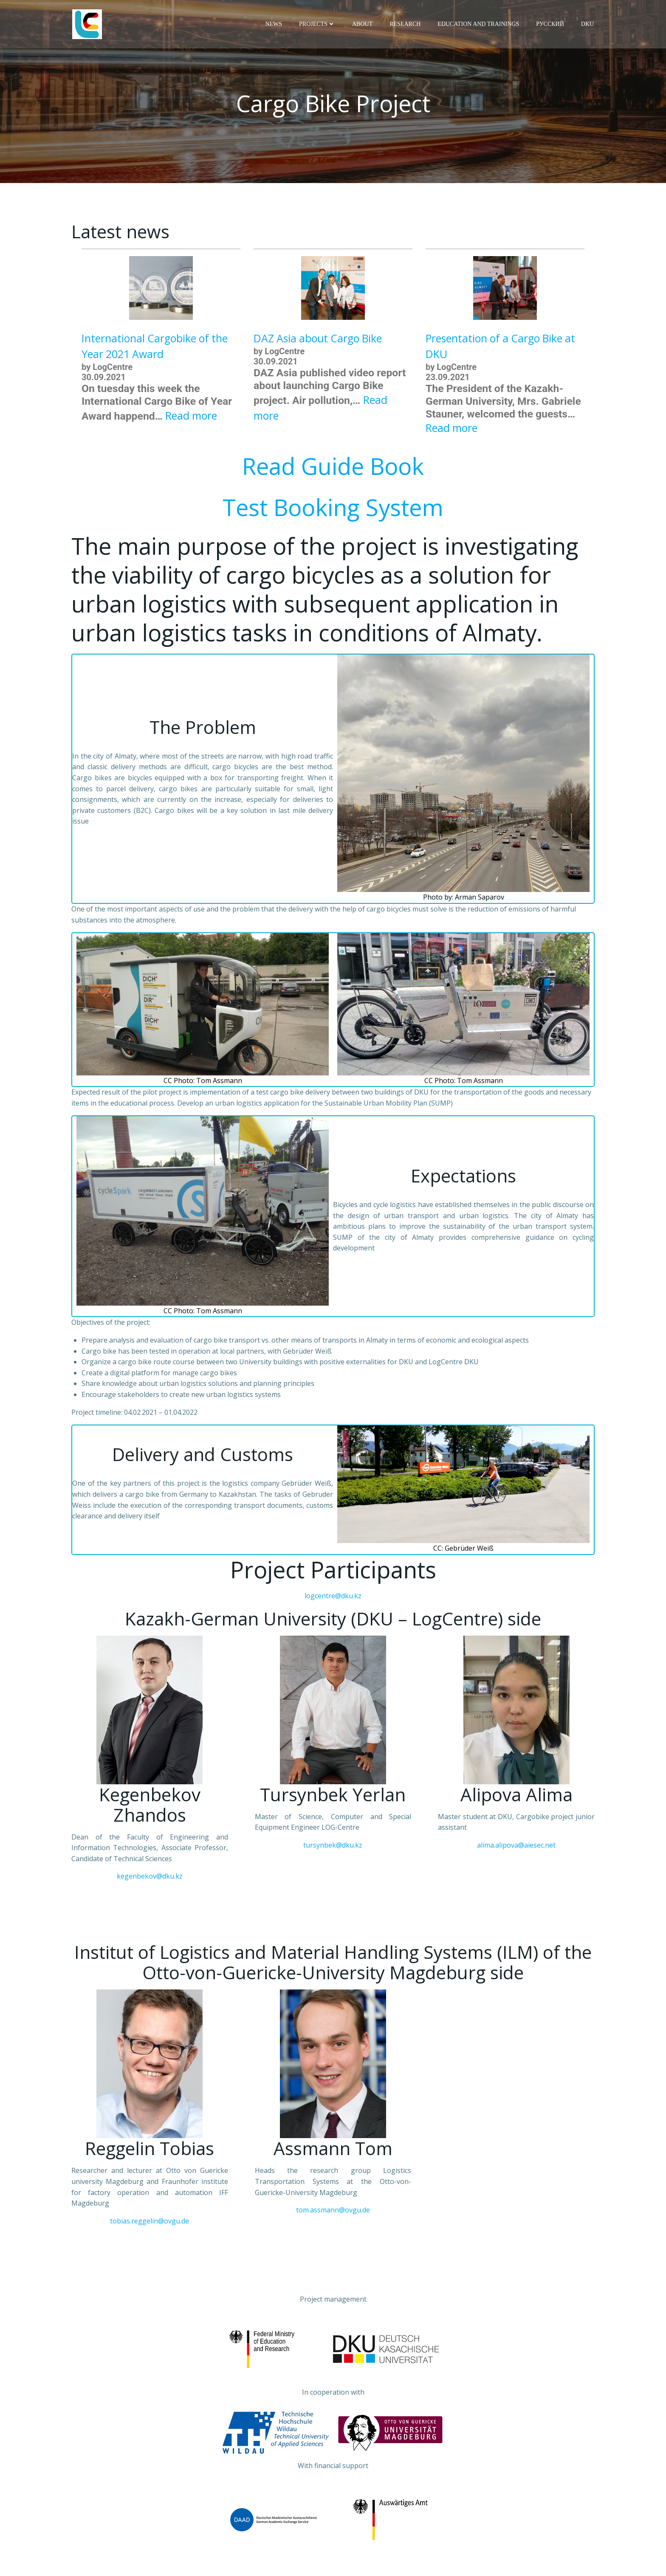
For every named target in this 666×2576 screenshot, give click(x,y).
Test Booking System (333, 508)
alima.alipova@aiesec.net (516, 1846)
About (363, 23)
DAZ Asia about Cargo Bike (318, 340)
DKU (588, 23)
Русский (551, 23)
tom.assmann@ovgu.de (333, 2211)
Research (405, 23)
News (274, 23)
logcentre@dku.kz (333, 1597)
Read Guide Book (333, 467)
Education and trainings (479, 23)
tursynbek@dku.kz (332, 1846)
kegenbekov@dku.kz (150, 1877)
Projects (318, 23)
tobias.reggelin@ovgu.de (149, 2222)
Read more (191, 417)
